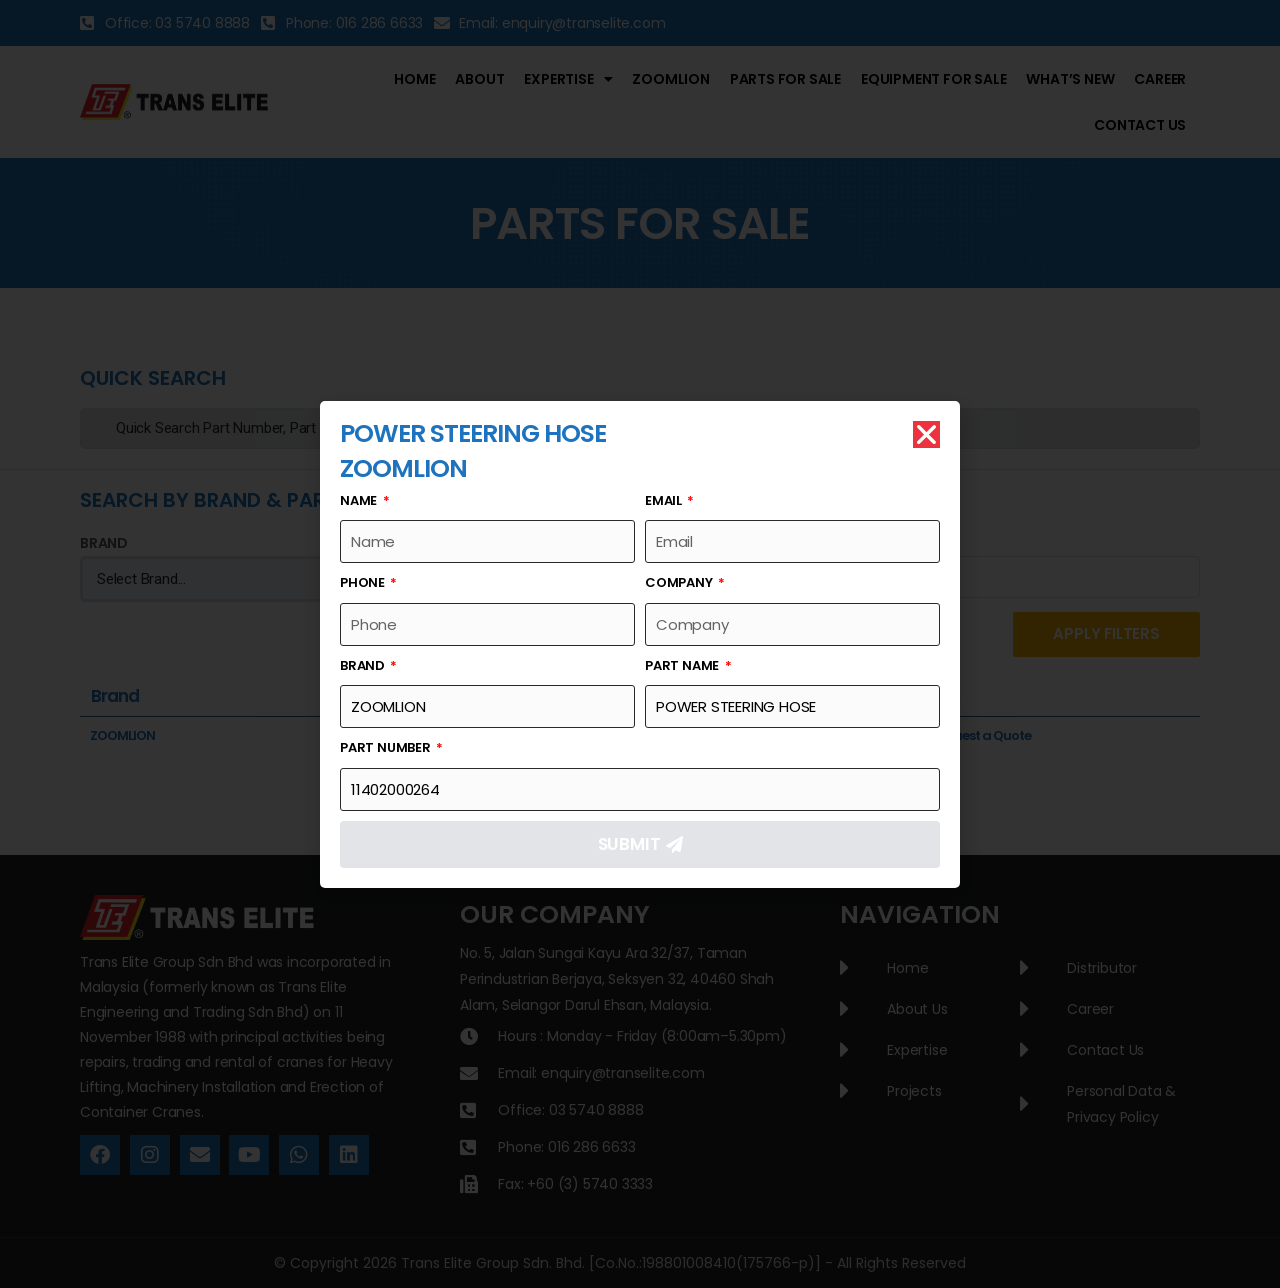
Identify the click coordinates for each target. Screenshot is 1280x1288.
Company (680, 582)
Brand (364, 665)
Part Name (683, 665)
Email (665, 500)
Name (360, 500)
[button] (926, 434)
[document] (640, 644)
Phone (364, 582)
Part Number (387, 747)
